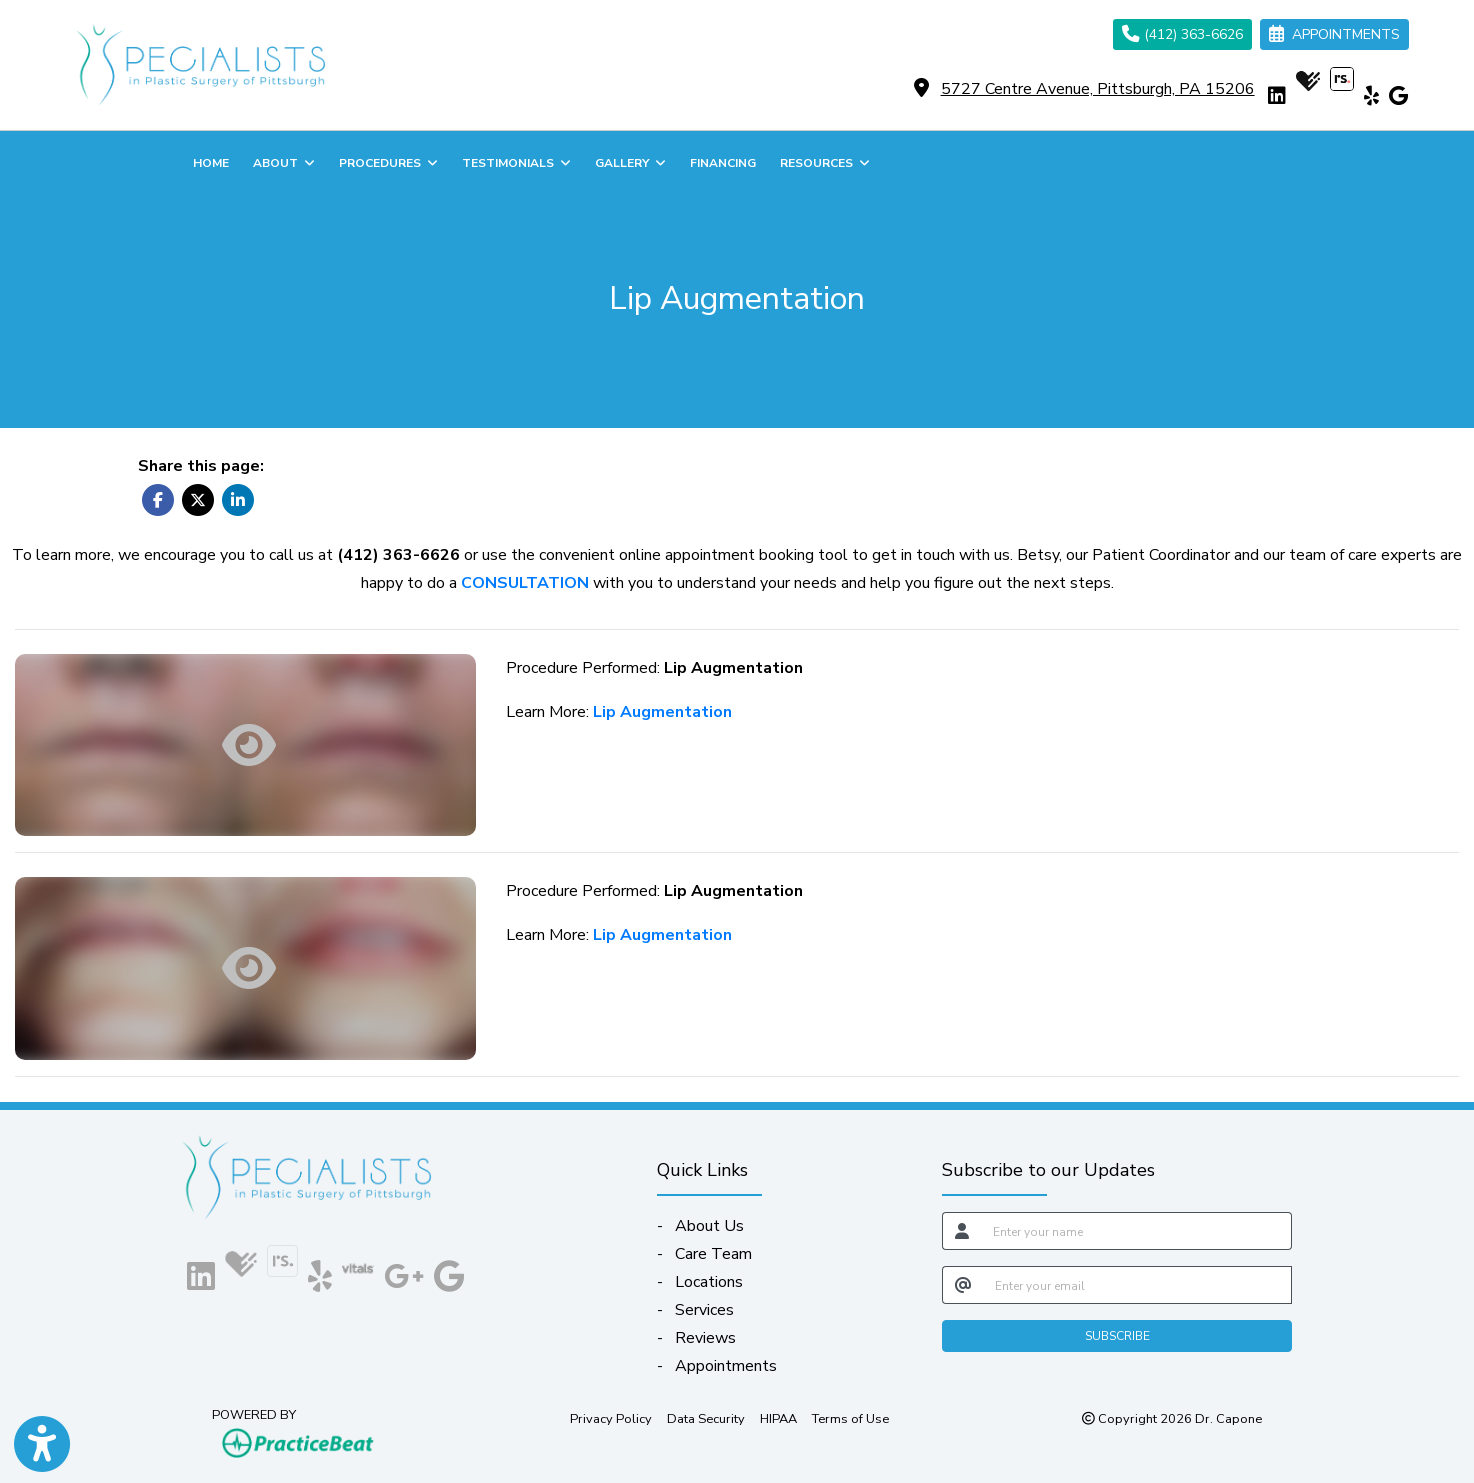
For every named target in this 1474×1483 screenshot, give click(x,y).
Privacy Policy (611, 1418)
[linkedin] (1277, 96)
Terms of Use (850, 1418)
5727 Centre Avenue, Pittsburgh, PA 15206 (1098, 89)
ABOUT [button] (284, 163)
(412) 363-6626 (1182, 34)
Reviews (705, 1338)
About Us (709, 1226)
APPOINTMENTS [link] (1334, 34)
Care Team (713, 1254)
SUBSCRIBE (1117, 1336)
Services (704, 1310)
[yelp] (1371, 96)
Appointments (726, 1366)
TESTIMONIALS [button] (516, 163)
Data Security (706, 1418)
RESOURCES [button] (825, 163)
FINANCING (723, 163)
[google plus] (404, 1272)
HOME (211, 163)
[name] (1136, 1231)
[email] (1137, 1285)
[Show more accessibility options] (42, 1445)
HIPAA (778, 1418)
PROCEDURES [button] (388, 163)
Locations (709, 1282)
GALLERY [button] (630, 163)
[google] (1398, 96)
